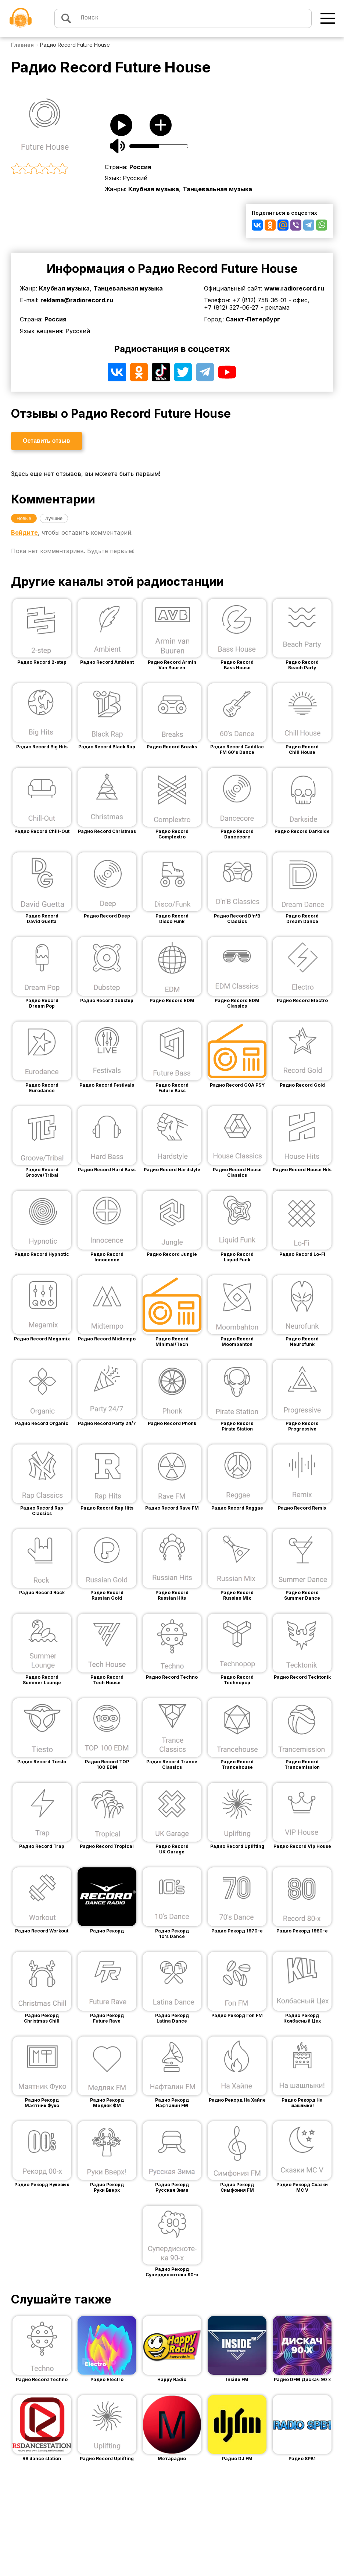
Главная (22, 45)
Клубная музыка (153, 189)
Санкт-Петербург (253, 319)
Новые (24, 518)
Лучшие (53, 518)
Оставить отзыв (46, 441)
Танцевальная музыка (217, 189)
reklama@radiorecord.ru (76, 300)
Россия (140, 167)
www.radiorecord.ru (294, 288)
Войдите (24, 532)
